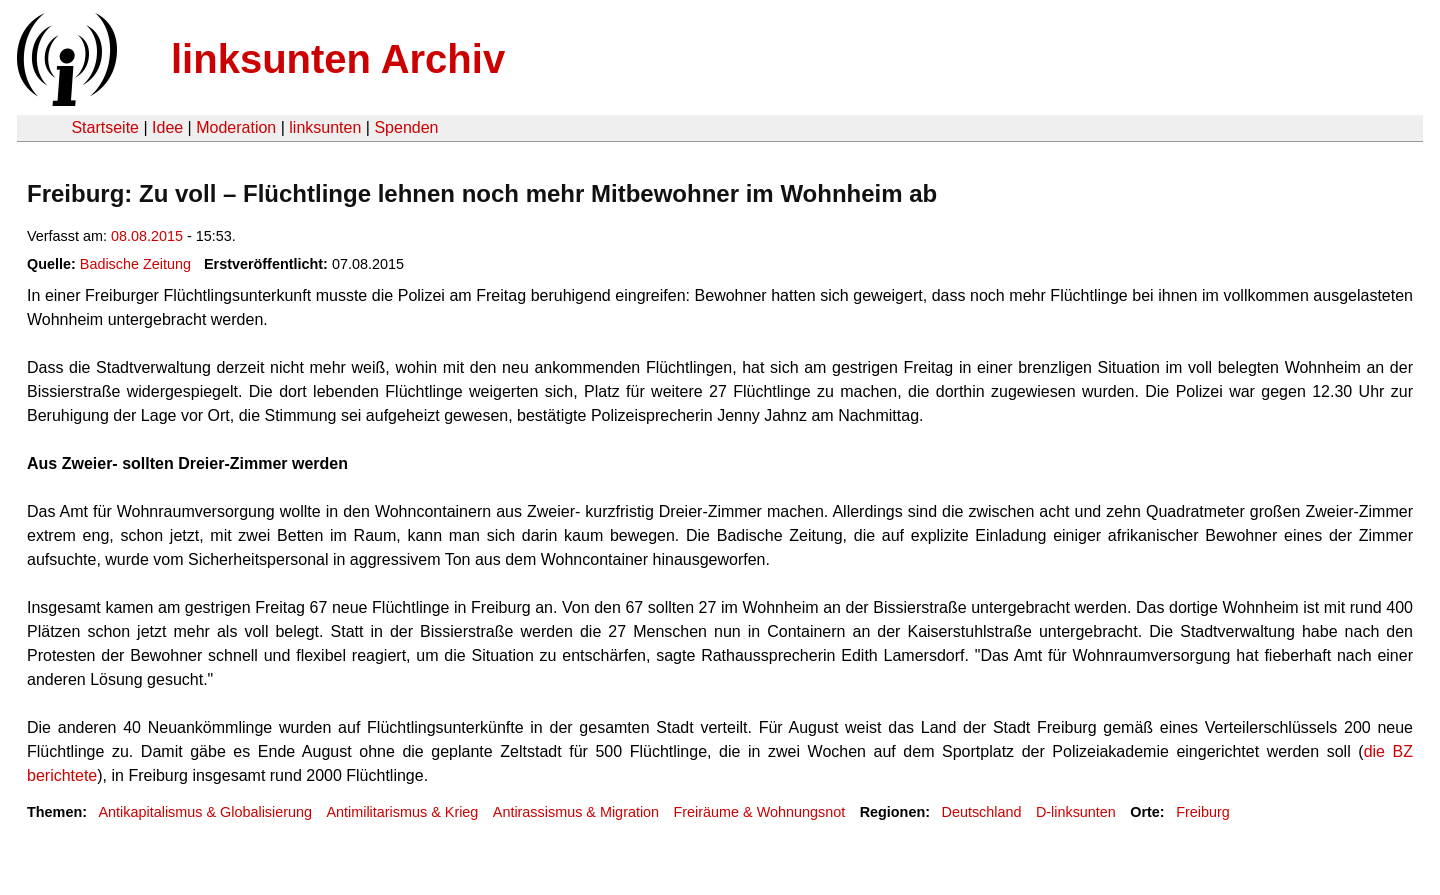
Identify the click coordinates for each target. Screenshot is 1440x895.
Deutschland (982, 812)
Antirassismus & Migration (576, 812)
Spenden (406, 127)
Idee (167, 127)
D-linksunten (1076, 812)
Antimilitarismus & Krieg (402, 812)
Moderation (236, 127)
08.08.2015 (147, 236)
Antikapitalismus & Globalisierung (205, 812)
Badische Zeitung (135, 264)
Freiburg (1203, 812)
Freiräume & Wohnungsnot (760, 812)
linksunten (325, 127)
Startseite (105, 127)
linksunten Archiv (338, 59)
